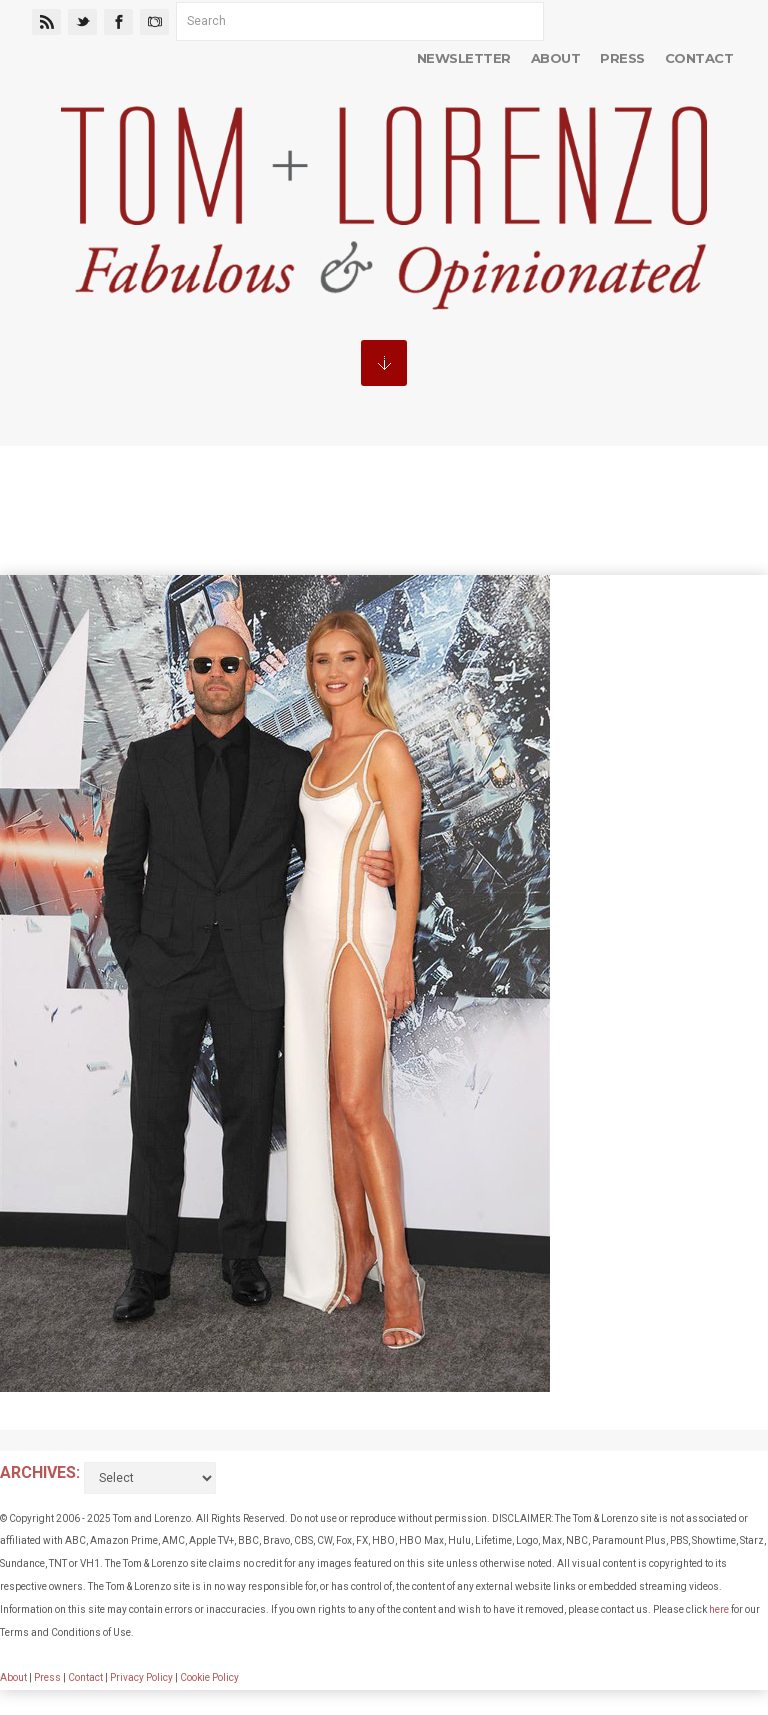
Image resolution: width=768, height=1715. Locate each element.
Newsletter (464, 58)
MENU (384, 363)
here (719, 1609)
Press (622, 58)
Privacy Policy (141, 1677)
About (555, 58)
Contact (699, 58)
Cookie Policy (209, 1677)
